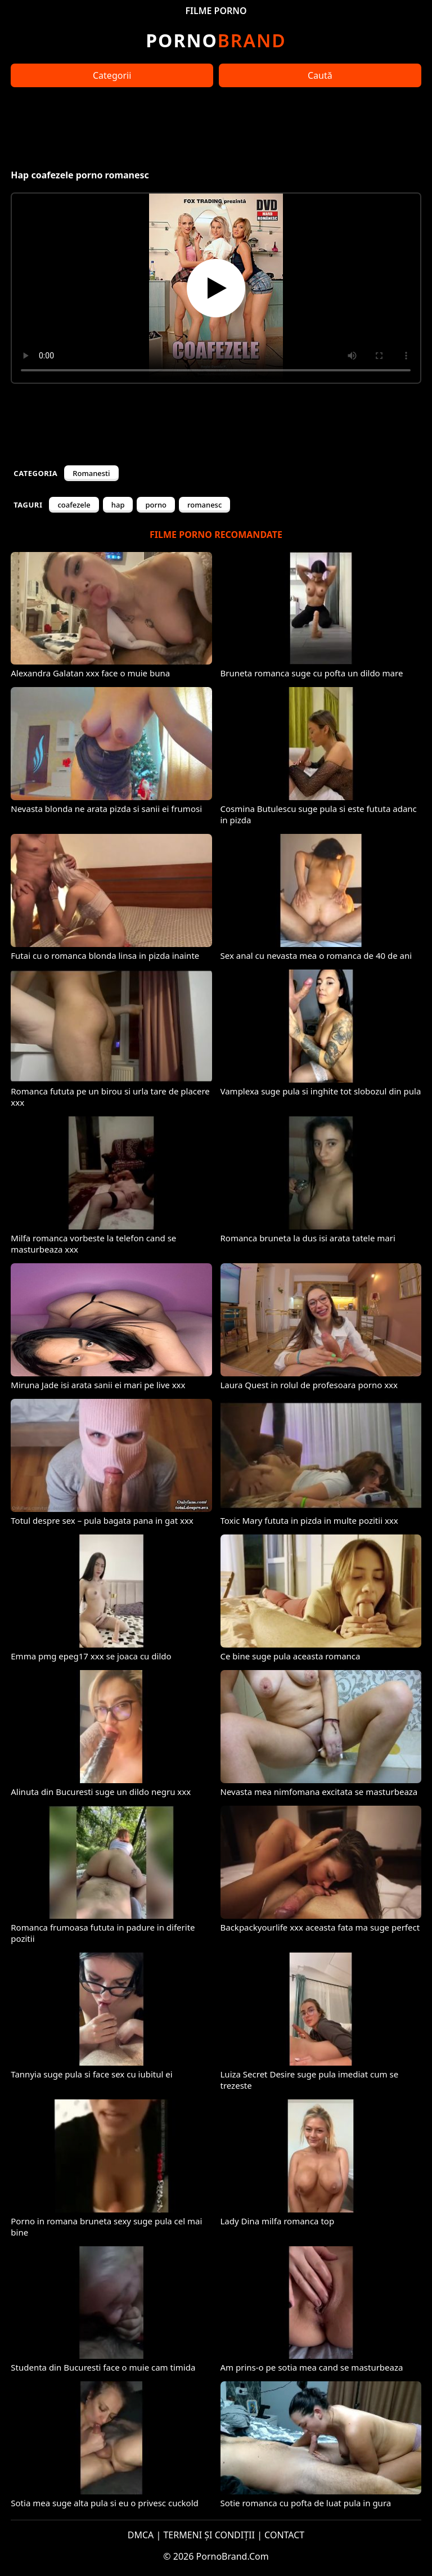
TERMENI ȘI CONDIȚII (209, 2535)
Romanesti (91, 473)
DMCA (141, 2535)
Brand (216, 40)
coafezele (73, 505)
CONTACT (284, 2535)
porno (155, 505)
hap (118, 505)
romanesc (204, 505)
